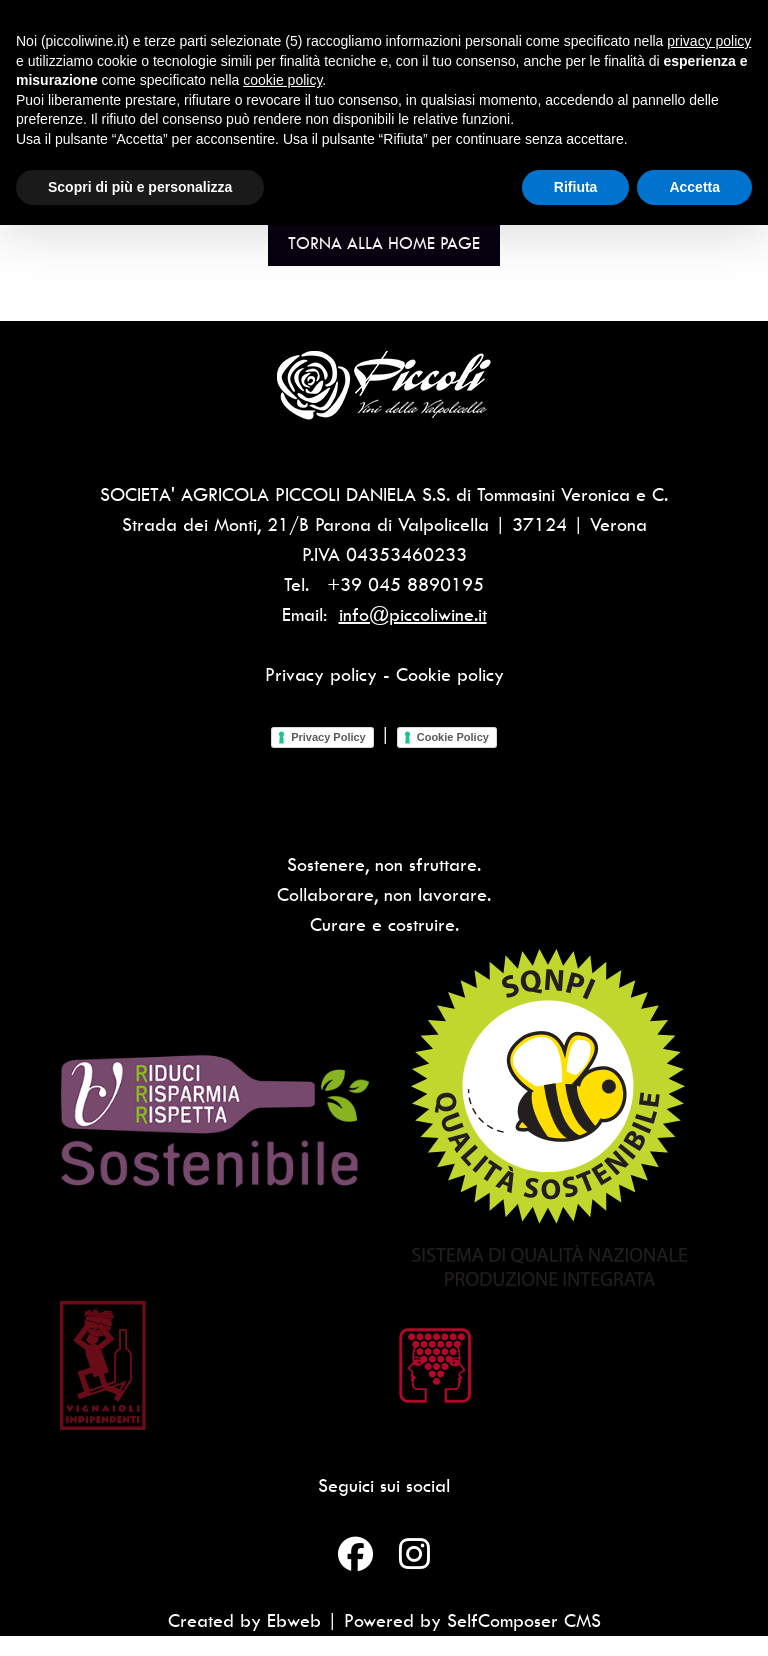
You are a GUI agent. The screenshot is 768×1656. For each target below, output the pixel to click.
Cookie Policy (453, 737)
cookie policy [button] (282, 80)
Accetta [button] (694, 187)
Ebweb (294, 1620)
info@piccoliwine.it (413, 614)
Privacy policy (321, 674)
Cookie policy (450, 674)
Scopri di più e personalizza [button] (140, 187)
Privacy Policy (328, 737)
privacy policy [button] (709, 41)
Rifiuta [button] (576, 187)
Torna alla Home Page (384, 243)
